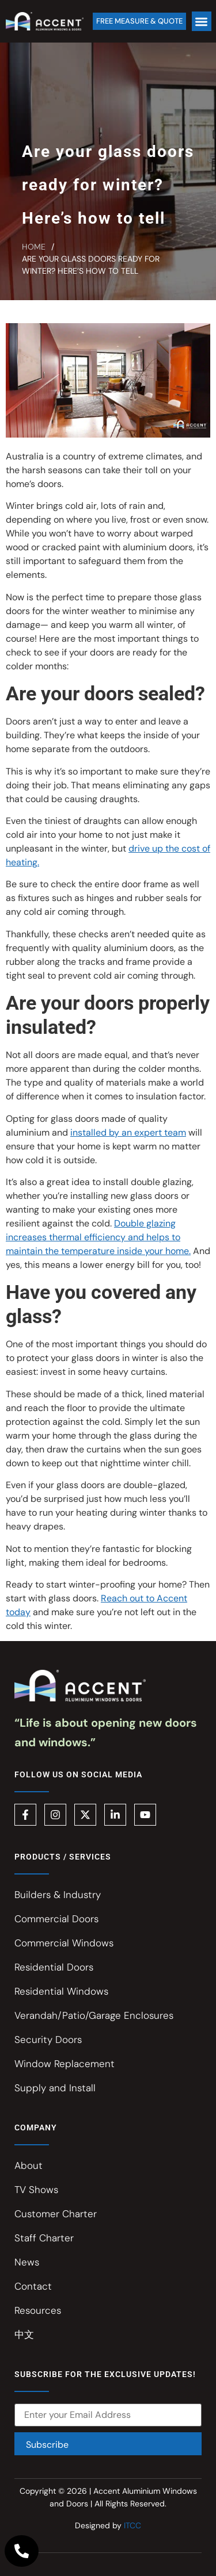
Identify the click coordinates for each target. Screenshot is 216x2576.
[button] (202, 22)
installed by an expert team (128, 1132)
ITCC (132, 2525)
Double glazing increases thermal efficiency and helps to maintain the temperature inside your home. (98, 1237)
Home (34, 246)
